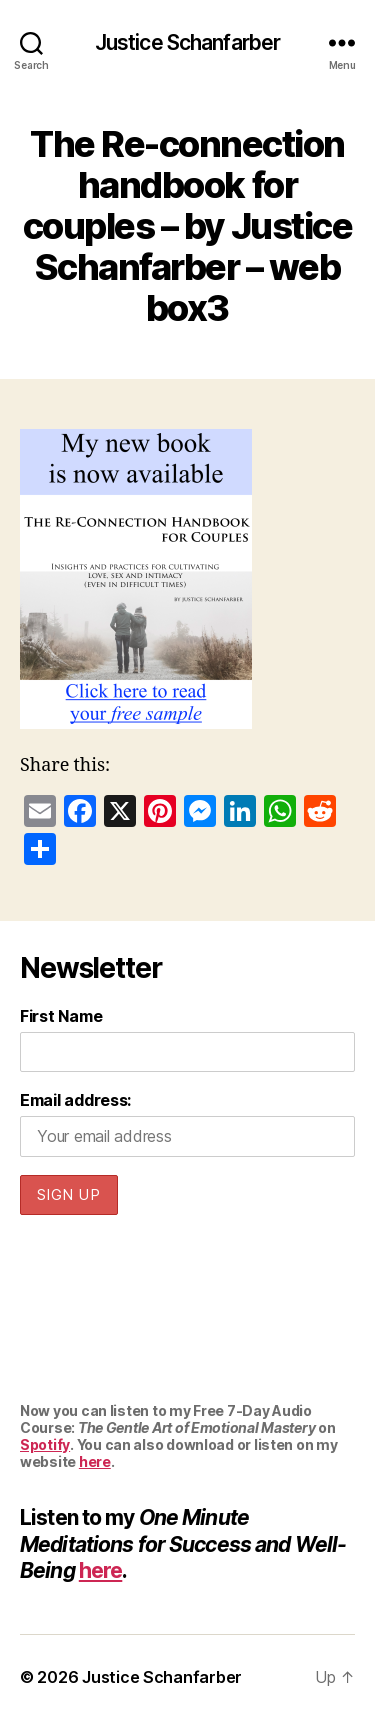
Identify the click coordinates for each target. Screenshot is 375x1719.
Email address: (75, 1100)
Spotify (45, 1444)
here (95, 1461)
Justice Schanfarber (187, 42)
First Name (61, 1016)
